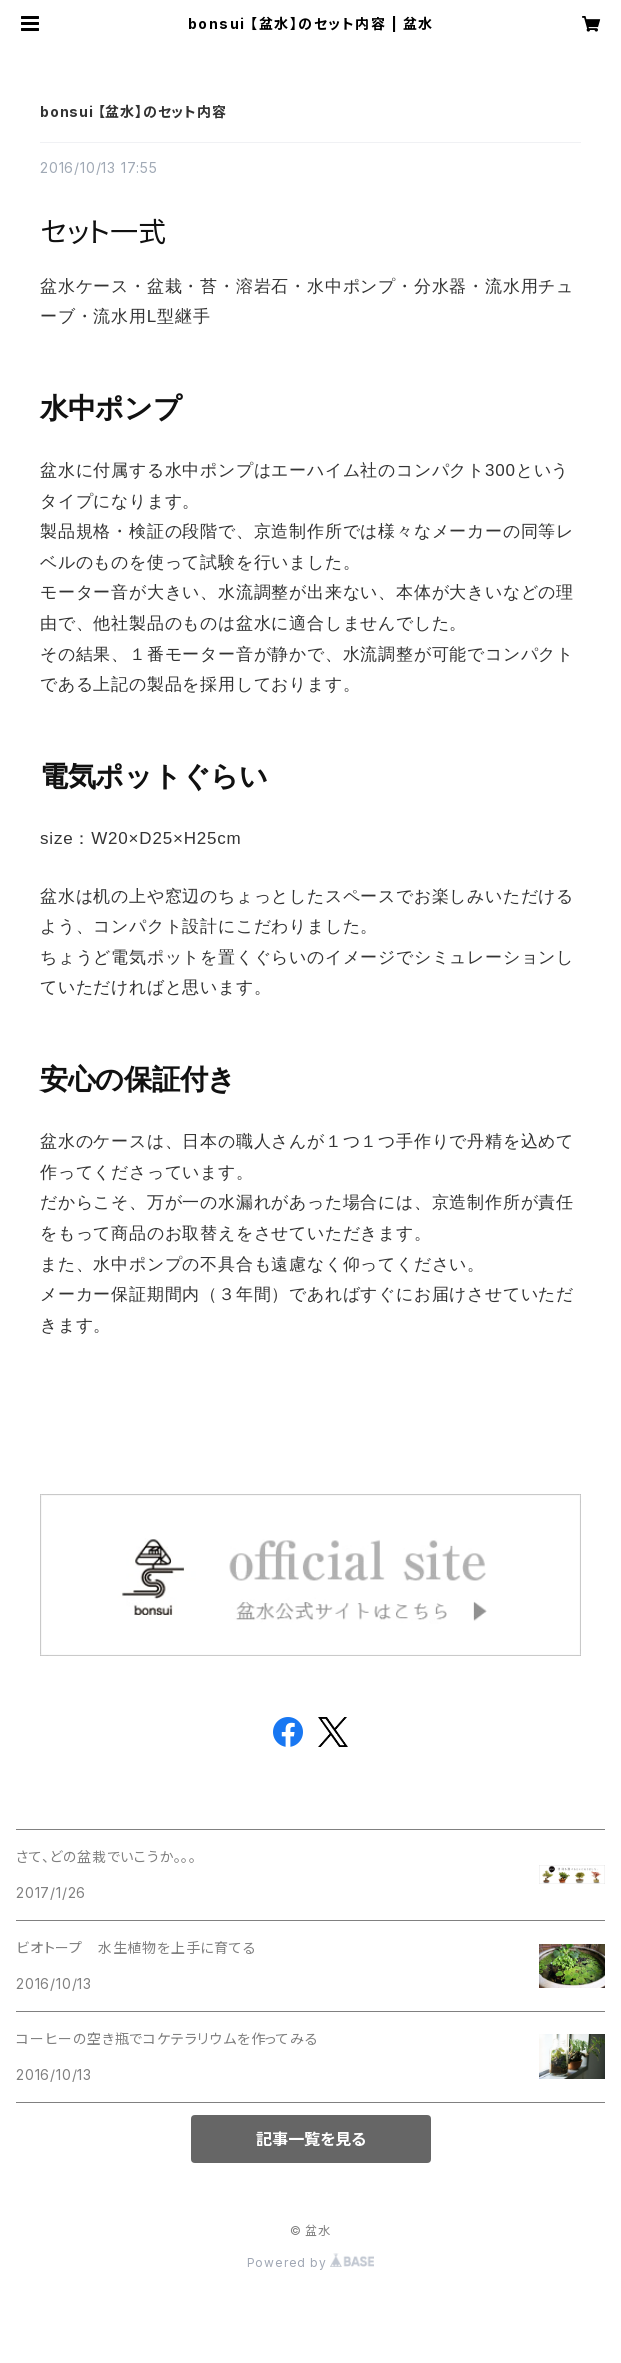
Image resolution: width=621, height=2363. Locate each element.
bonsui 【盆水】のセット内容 (133, 111)
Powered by (311, 2262)
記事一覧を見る (311, 2139)
